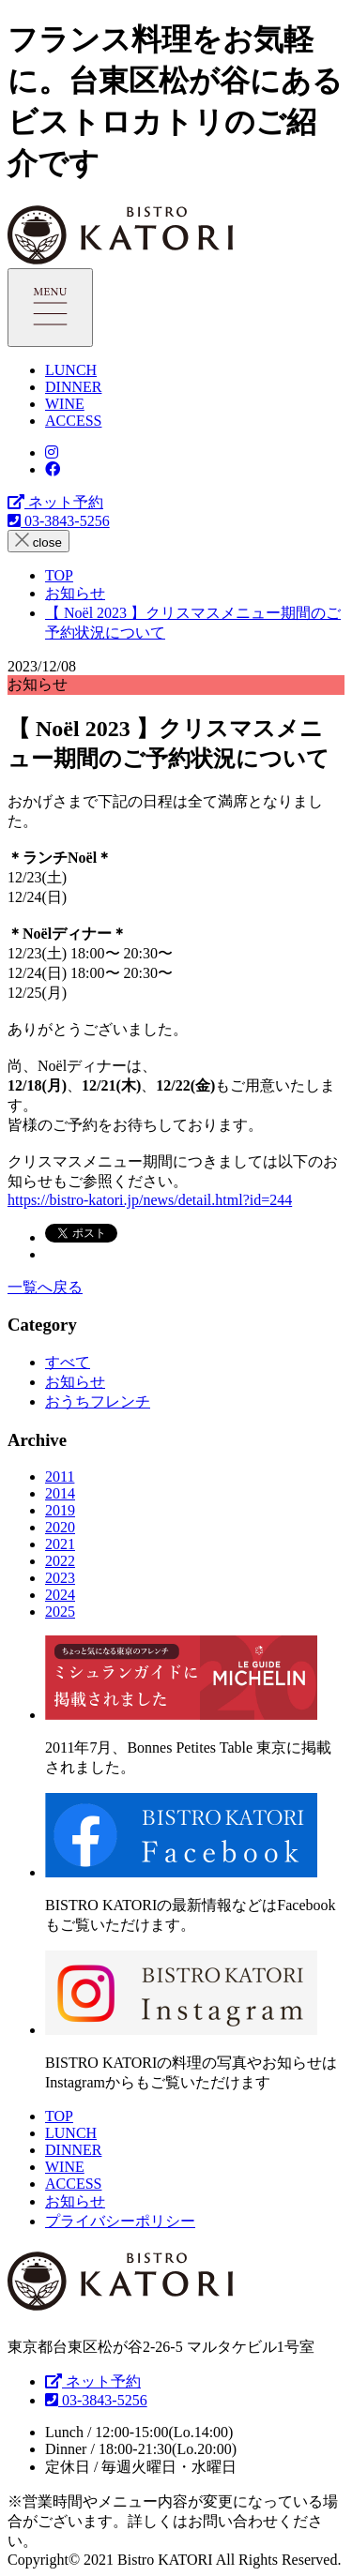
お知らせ (75, 1382)
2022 (60, 1561)
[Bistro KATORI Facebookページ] (52, 469)
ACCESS (73, 421)
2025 (60, 1611)
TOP (59, 2116)
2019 (60, 1510)
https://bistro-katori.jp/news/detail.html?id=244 (150, 1200)
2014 (60, 1493)
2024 (60, 1595)
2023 (60, 1578)
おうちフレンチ (97, 1401)
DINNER (73, 387)
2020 (60, 1527)
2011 (59, 1476)
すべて (67, 1362)
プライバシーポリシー (120, 2221)
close (38, 541)
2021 (60, 1544)
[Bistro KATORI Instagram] (51, 452)
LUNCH (71, 370)
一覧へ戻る (45, 1287)
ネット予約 (55, 502)
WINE (64, 404)
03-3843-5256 (59, 521)
